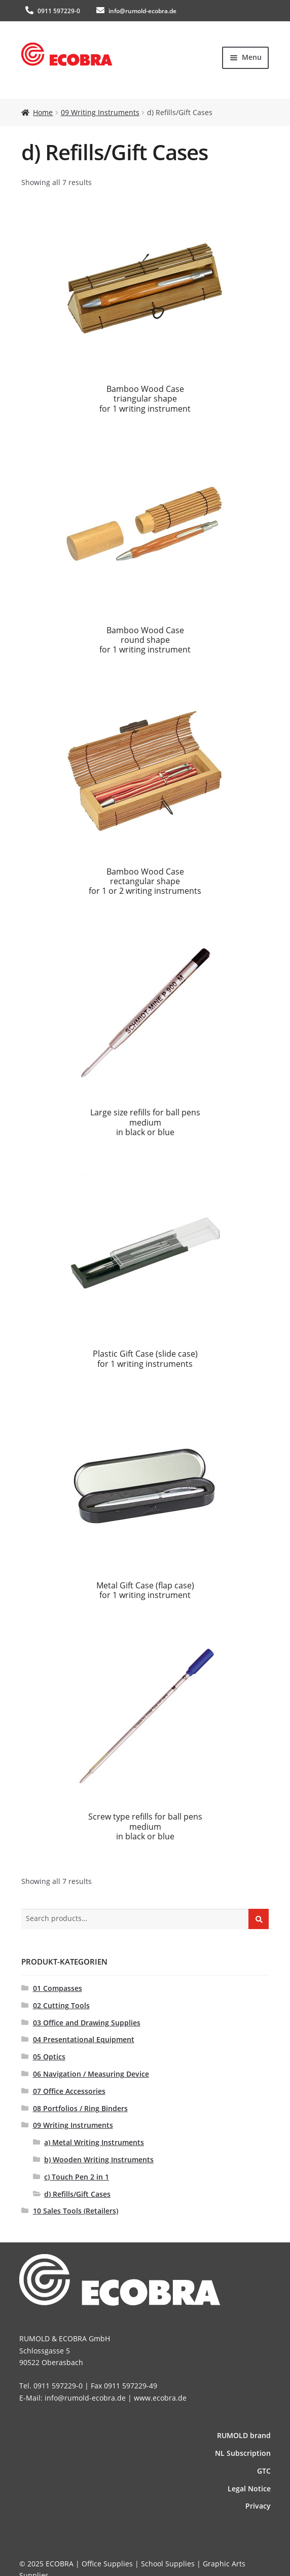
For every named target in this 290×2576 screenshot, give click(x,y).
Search (258, 1918)
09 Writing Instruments (100, 112)
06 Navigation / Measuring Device (91, 2074)
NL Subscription (243, 2453)
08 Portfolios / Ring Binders (80, 2108)
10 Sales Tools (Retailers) (75, 2211)
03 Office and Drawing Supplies (86, 2022)
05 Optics (49, 2056)
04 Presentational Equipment (83, 2039)
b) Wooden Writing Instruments (99, 2159)
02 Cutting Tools (61, 2005)
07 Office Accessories (69, 2091)
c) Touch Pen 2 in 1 (76, 2177)
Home (43, 112)
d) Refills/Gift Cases (77, 2194)
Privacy (258, 2506)
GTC (264, 2471)
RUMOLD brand (244, 2435)
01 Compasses (57, 1988)
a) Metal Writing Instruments (94, 2142)
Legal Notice (249, 2488)
